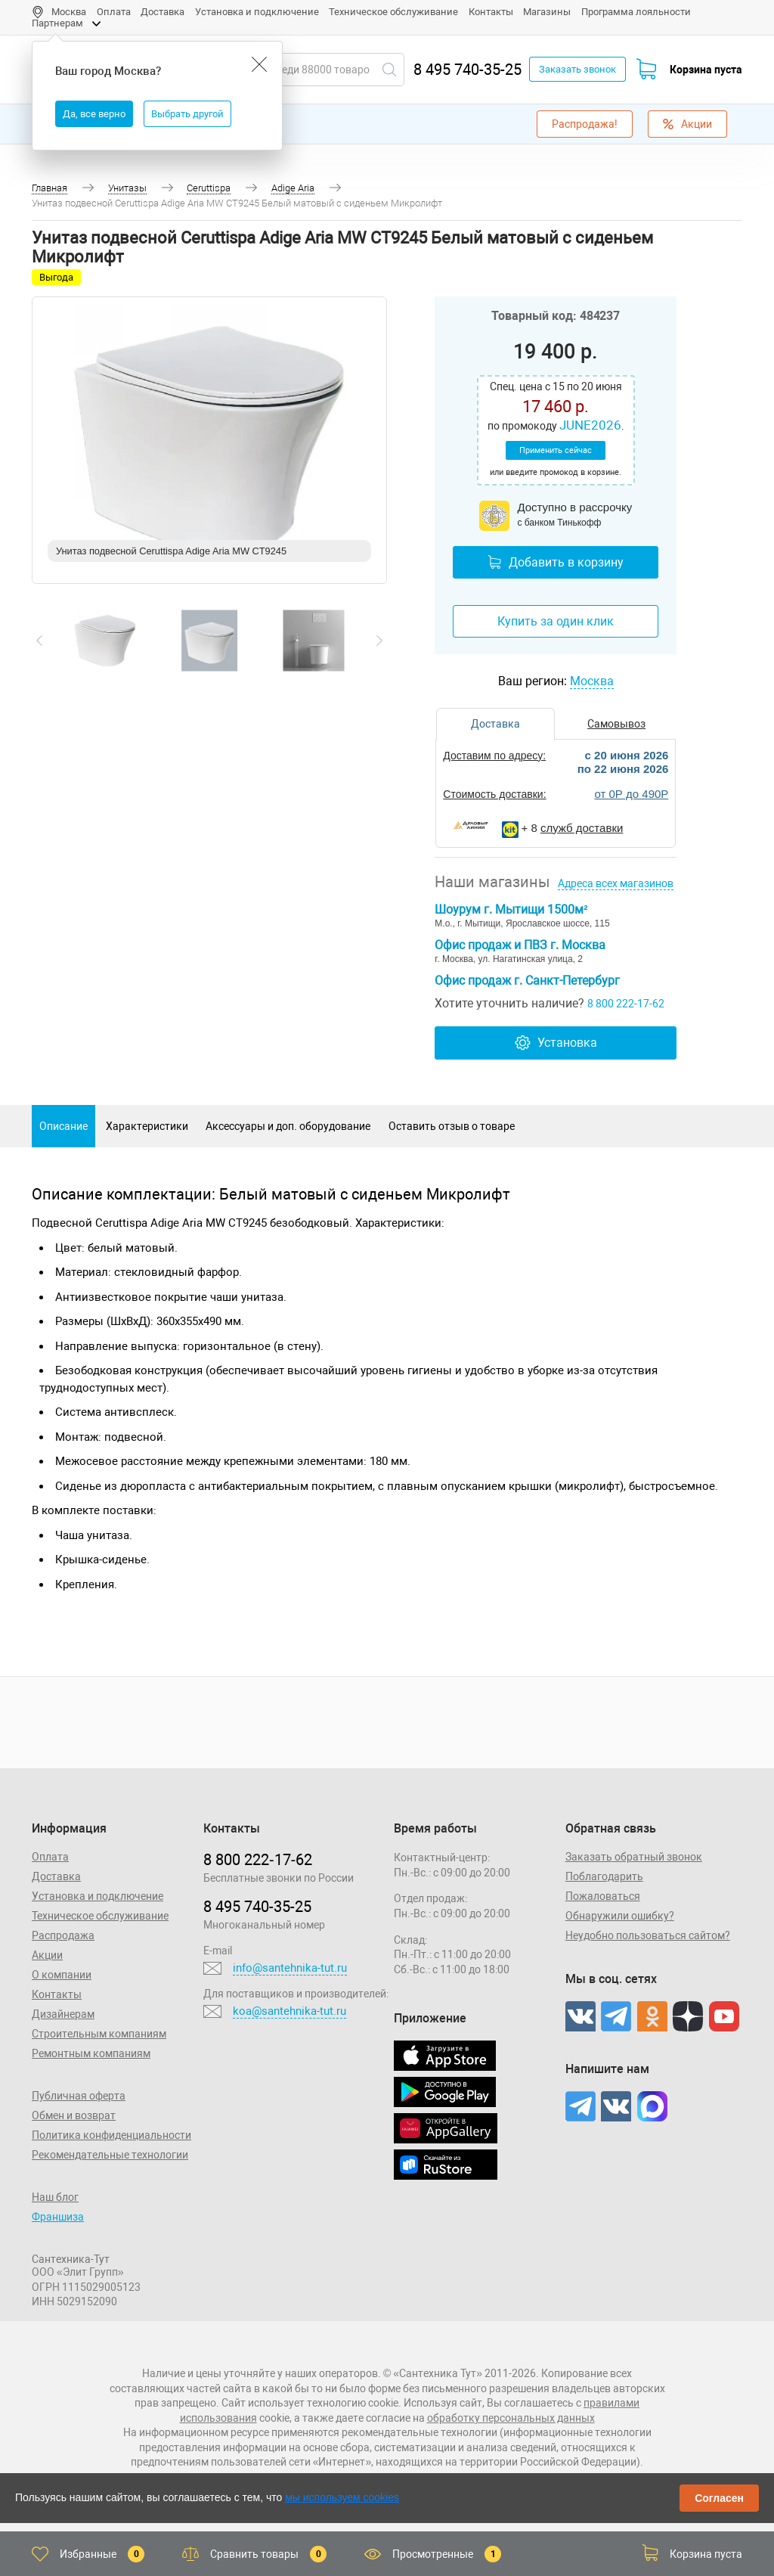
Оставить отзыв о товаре (452, 1126)
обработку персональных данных (511, 2418)
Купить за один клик (555, 621)
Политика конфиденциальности (111, 2135)
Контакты (491, 11)
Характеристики (147, 1126)
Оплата (114, 11)
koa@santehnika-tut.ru (289, 2011)
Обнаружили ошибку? (619, 1916)
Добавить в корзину (556, 562)
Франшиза (58, 2217)
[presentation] (39, 640)
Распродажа (63, 1935)
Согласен (719, 2498)
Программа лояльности (636, 11)
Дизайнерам (63, 2014)
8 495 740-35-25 (467, 70)
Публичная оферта (78, 2096)
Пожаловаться (602, 1896)
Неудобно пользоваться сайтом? (647, 1935)
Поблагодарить (604, 1876)
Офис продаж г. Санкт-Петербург (527, 980)
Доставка (162, 11)
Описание (63, 1126)
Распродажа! (585, 124)
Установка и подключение (257, 11)
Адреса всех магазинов (615, 883)
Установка (556, 1043)
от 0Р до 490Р (631, 793)
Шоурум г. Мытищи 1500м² (511, 909)
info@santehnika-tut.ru (290, 1968)
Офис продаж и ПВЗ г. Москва (520, 945)
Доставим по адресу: (494, 756)
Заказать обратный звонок (633, 1857)
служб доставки (581, 827)
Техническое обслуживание (393, 11)
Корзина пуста (706, 70)
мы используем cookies (342, 2497)
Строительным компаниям (99, 2034)
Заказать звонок (577, 69)
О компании (61, 1975)
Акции (687, 124)
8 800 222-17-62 (625, 1004)
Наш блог (55, 2197)
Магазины (547, 11)
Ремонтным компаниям (91, 2053)
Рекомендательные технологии (110, 2155)
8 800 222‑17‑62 (257, 1860)
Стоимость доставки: (494, 794)
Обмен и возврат (74, 2115)
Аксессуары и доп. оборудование (288, 1126)
